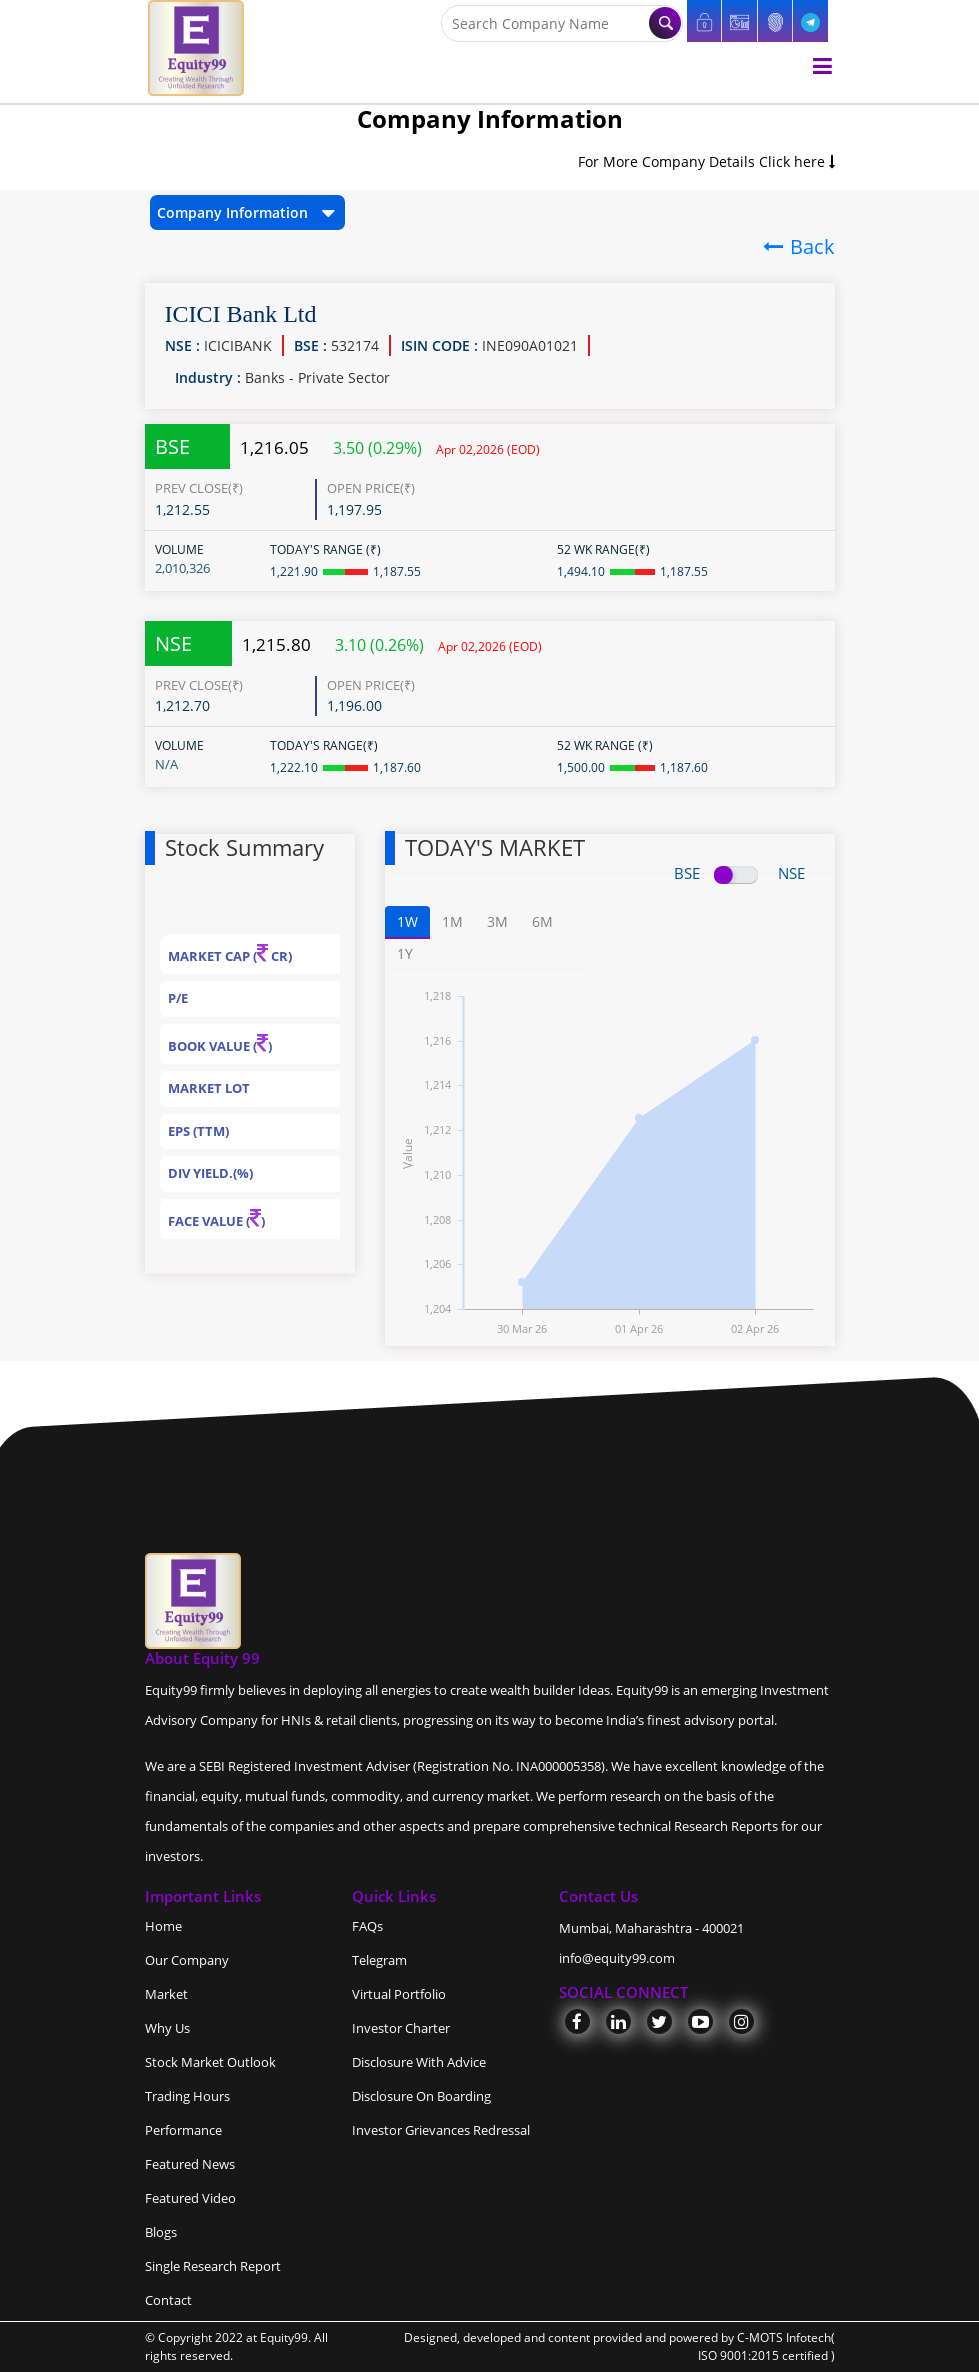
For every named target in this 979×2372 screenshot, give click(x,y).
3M (497, 921)
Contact (168, 2300)
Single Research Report (213, 2266)
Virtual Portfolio (399, 1994)
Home (163, 1926)
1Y (405, 953)
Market (166, 1994)
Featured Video (190, 2198)
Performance (183, 2130)
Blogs (161, 2232)
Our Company (187, 1960)
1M (452, 921)
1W (407, 921)
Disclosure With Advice (419, 2062)
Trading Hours (187, 2096)
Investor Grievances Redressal (441, 2130)
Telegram (379, 1960)
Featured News (190, 2164)
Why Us (167, 2028)
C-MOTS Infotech (784, 2337)
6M (542, 921)
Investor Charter (401, 2028)
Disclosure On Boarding (421, 2096)
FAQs (367, 1926)
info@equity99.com (617, 1958)
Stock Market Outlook (210, 2062)
